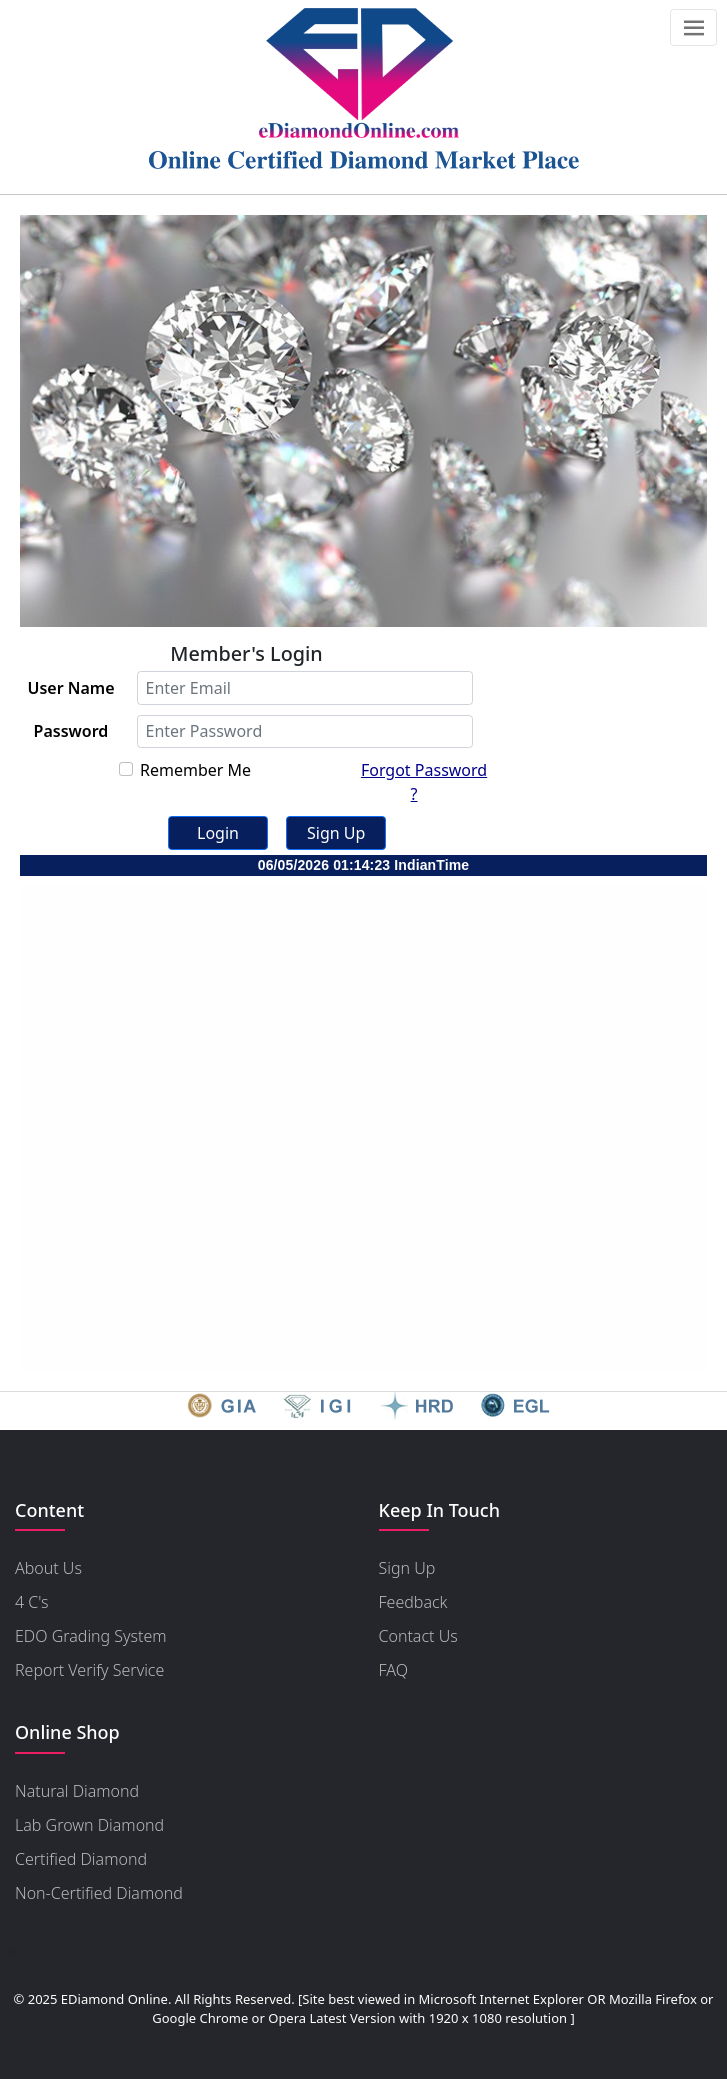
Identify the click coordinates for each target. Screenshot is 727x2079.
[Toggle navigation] (693, 27)
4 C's (31, 1602)
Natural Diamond (77, 1791)
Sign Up (407, 1568)
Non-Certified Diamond (99, 1893)
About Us (48, 1568)
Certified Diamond (81, 1859)
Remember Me (195, 770)
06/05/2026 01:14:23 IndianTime (364, 865)
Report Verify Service (89, 1670)
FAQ (393, 1670)
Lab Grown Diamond (89, 1825)
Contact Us (418, 1636)
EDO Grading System (91, 1636)
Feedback (413, 1602)
